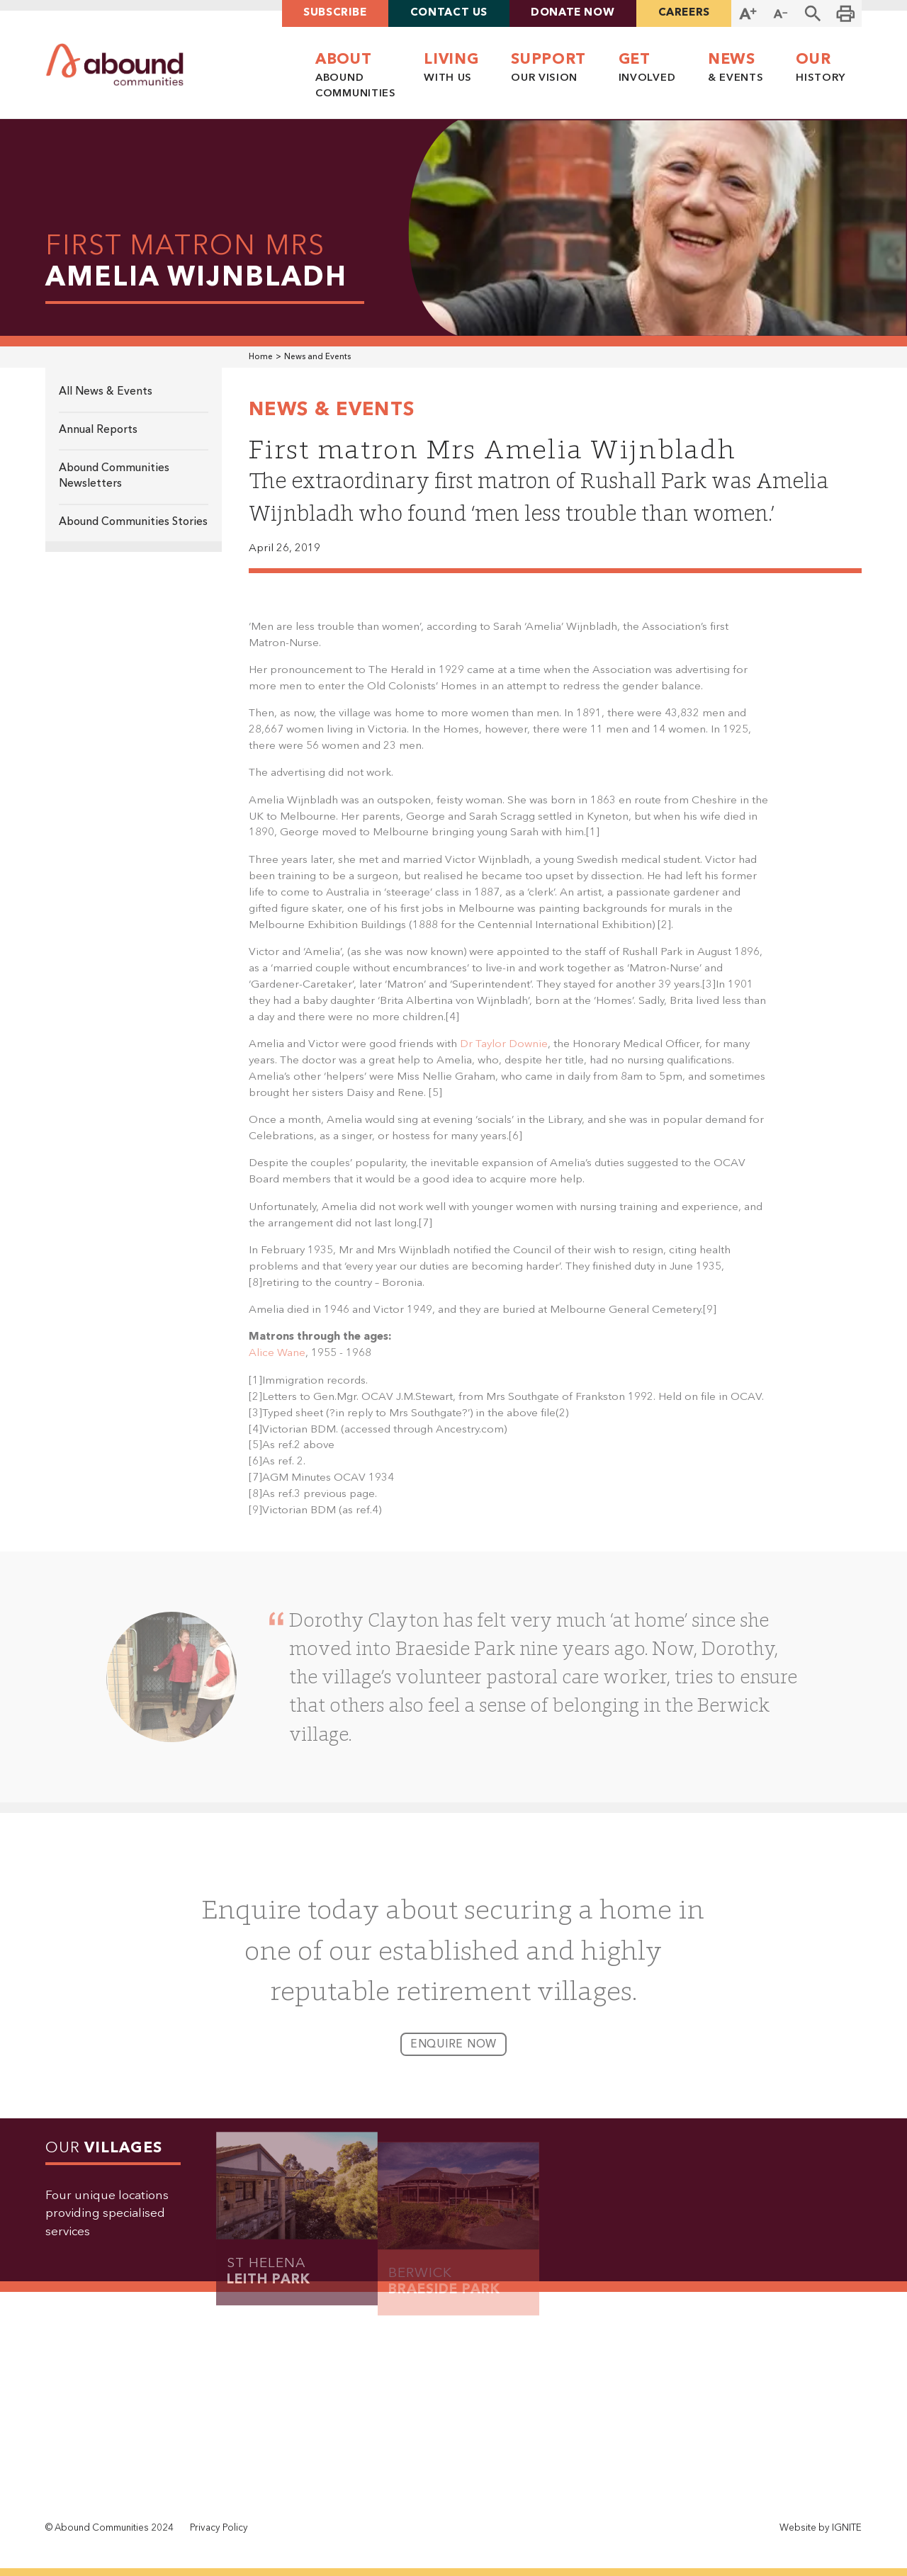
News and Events (317, 357)
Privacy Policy (219, 2528)
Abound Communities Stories (133, 522)
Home (261, 357)
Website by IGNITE (820, 2528)
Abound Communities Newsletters (114, 476)
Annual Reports (98, 430)
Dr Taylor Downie (504, 1054)
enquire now (453, 2054)
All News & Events (105, 392)
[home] (114, 64)
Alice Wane (277, 1363)
